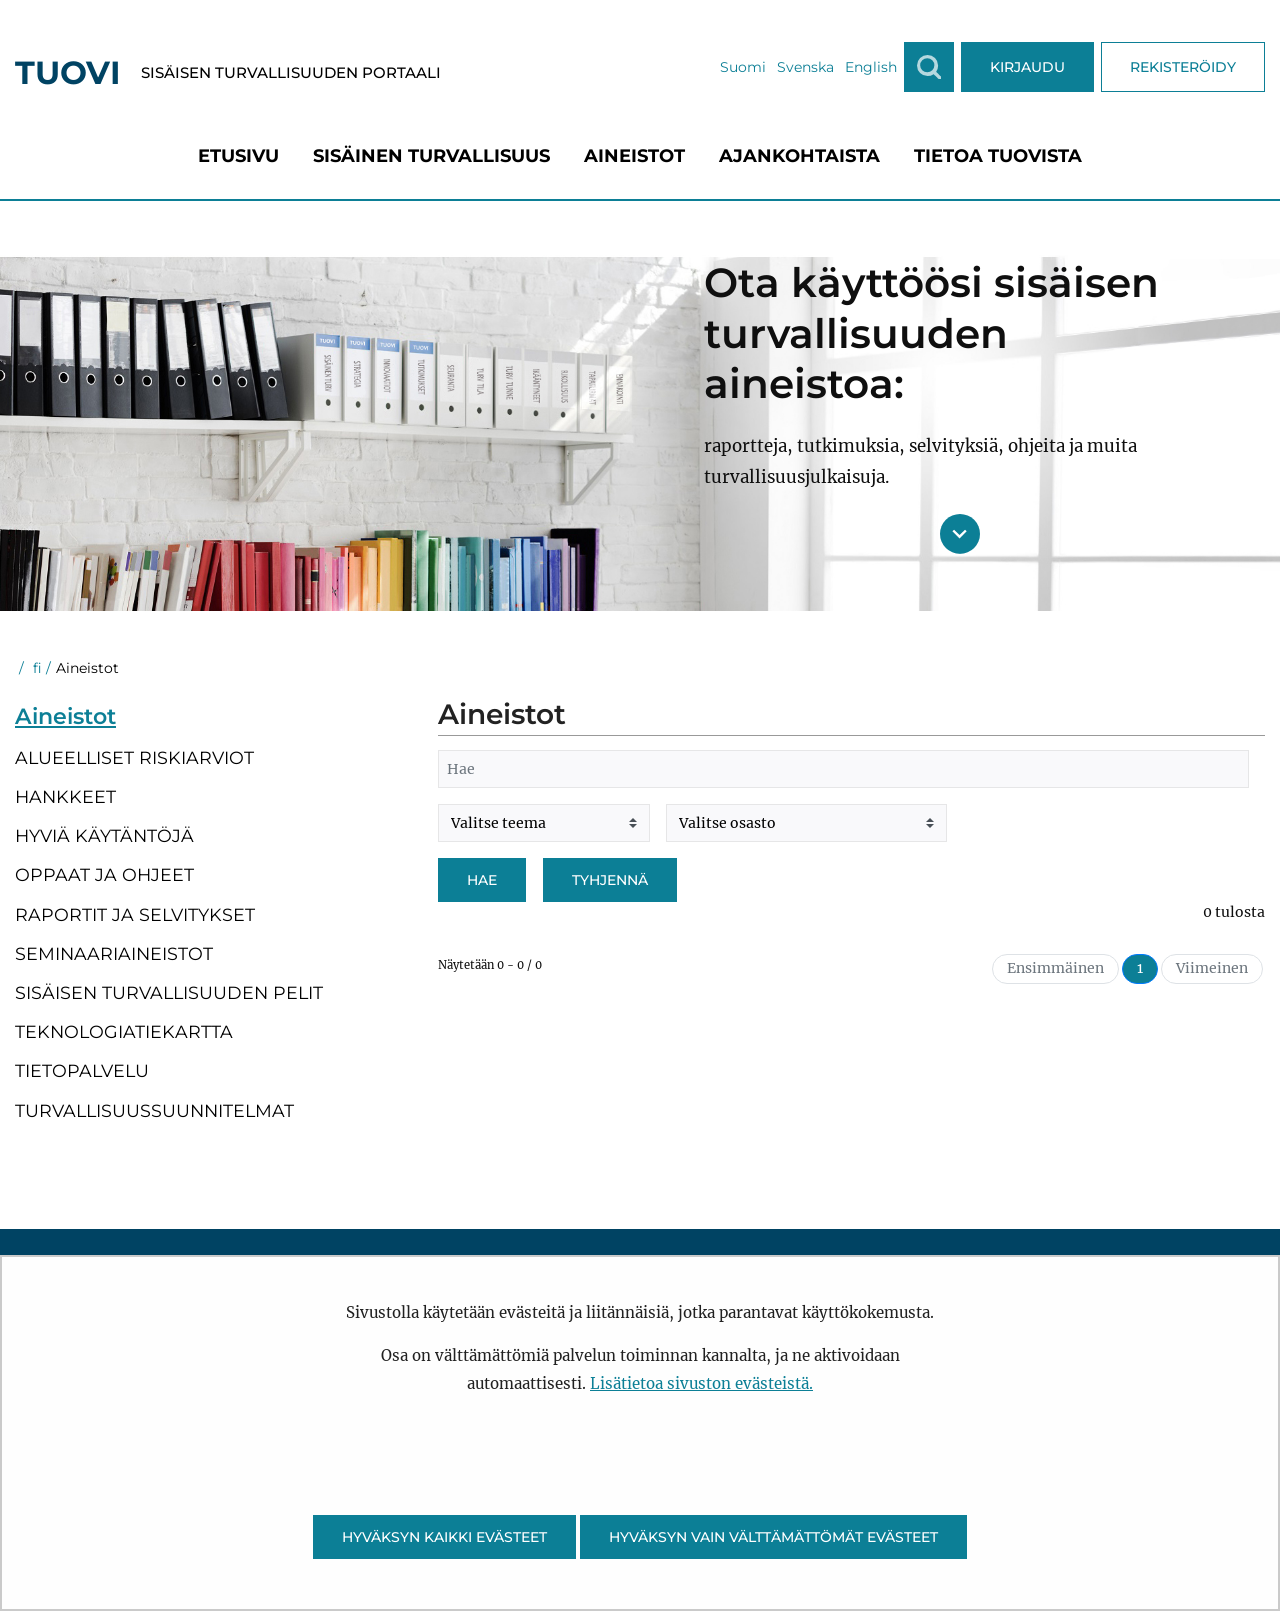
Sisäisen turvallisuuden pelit (169, 992)
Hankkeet (65, 796)
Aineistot (65, 716)
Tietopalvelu (82, 1070)
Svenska (805, 67)
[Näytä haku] (929, 67)
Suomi (743, 67)
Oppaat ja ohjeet (104, 874)
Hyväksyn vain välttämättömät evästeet (773, 1537)
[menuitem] (238, 156)
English (871, 67)
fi (35, 668)
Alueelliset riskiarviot (134, 757)
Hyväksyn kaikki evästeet (444, 1537)
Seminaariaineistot (114, 953)
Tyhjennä (610, 880)
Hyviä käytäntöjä (104, 835)
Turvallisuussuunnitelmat (154, 1110)
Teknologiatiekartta (124, 1031)
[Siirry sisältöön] (960, 534)
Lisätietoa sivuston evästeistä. (701, 1383)
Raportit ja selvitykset (135, 914)
